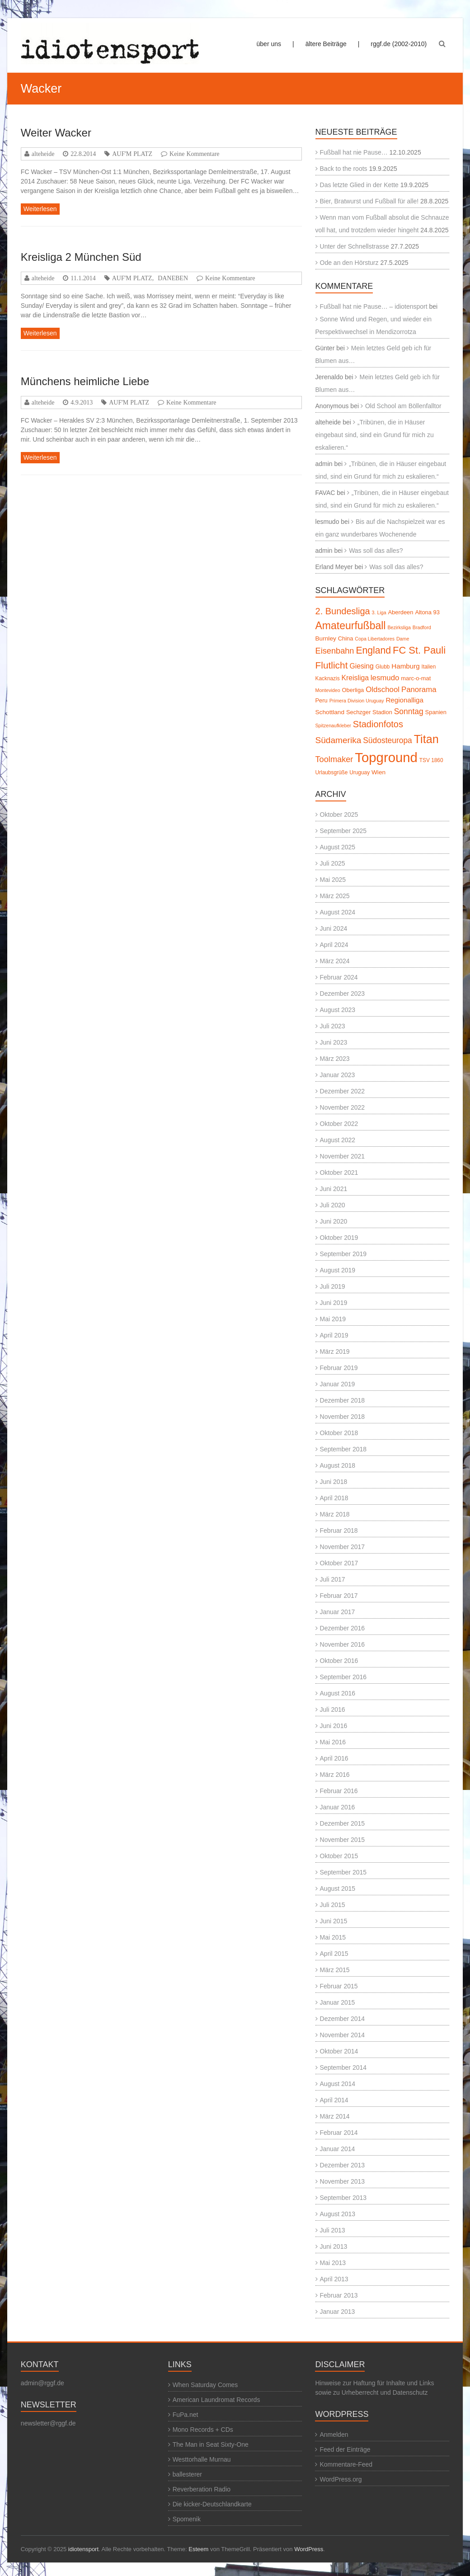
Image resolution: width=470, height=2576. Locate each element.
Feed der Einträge (345, 2449)
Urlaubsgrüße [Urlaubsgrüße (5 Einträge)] (331, 772)
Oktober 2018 (339, 1432)
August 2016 (338, 1693)
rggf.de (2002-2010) (399, 43)
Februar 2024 (339, 977)
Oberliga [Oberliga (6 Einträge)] (353, 690)
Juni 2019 (334, 1302)
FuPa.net (185, 2414)
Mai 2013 (333, 2262)
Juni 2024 (334, 928)
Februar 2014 (339, 2132)
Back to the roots (343, 168)
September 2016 (343, 1677)
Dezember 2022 (342, 1091)
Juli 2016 (332, 1709)
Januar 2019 (337, 1384)
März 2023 (335, 1058)
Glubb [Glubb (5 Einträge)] (383, 667)
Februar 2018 (339, 1530)
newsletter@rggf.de (48, 2423)
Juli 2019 (332, 1286)
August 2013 (338, 2214)
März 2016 (335, 1774)
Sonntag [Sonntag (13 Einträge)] (408, 711)
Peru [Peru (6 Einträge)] (321, 700)
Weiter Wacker (56, 133)
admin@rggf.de (42, 2383)
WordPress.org (341, 2479)
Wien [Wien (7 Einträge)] (378, 772)
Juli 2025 (332, 863)
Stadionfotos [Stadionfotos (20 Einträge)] (378, 724)
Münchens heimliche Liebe (85, 381)
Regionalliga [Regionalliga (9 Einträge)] (404, 700)
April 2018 (334, 1498)
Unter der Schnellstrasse (354, 246)
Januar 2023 (337, 1074)
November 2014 (342, 2035)
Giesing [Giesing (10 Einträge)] (361, 666)
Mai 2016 (333, 1742)
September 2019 (343, 1253)
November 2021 (342, 1156)
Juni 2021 (334, 1188)
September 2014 (343, 2067)
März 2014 (335, 2116)
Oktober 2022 (339, 1123)
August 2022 (338, 1140)
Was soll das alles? (376, 550)
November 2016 (342, 1644)
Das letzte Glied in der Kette (359, 184)
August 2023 (338, 1009)
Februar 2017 (339, 1595)
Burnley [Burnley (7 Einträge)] (325, 638)
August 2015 (338, 1888)
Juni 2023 (334, 1042)
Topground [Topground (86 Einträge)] (386, 757)
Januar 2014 (337, 2148)
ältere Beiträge (326, 43)
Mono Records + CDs (203, 2429)
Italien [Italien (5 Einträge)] (429, 667)
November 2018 (342, 1416)
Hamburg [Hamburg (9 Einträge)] (405, 666)
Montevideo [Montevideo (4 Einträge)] (327, 690)
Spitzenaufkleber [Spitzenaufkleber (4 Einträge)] (333, 725)
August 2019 (338, 1270)
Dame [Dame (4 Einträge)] (402, 638)
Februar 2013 (339, 2295)
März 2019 (335, 1351)
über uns (269, 43)
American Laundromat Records (216, 2399)
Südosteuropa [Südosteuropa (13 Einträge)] (387, 740)
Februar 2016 (339, 1790)
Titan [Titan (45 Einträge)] (426, 739)
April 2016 (334, 1758)
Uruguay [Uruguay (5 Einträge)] (359, 772)
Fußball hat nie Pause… (354, 152)
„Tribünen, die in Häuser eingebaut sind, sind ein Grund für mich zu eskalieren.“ (374, 435)
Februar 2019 (339, 1367)
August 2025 (338, 847)
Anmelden (334, 2434)
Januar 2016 (337, 1807)
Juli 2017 (332, 1579)
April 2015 (334, 1953)
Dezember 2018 (342, 1400)
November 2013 (342, 2181)
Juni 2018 (334, 1481)
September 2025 (343, 830)
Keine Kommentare (194, 154)
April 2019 (334, 1335)
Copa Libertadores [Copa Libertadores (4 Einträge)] (375, 638)
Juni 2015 (334, 1921)
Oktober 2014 (339, 2051)
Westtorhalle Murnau (202, 2459)
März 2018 (335, 1514)
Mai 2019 (333, 1319)
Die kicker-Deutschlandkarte (212, 2504)
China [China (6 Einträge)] (345, 638)
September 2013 (343, 2197)
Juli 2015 (332, 1904)
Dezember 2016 (342, 1628)
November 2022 (342, 1107)
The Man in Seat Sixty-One (211, 2444)
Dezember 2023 (342, 993)
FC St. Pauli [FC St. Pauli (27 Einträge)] (419, 650)
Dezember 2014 (342, 2018)
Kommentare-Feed (346, 2464)
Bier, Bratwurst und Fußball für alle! (369, 201)
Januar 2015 (337, 2002)
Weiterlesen (40, 208)
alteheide (43, 154)
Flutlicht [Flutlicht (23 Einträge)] (331, 665)
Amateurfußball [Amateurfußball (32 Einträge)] (350, 625)
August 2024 (338, 912)
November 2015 (342, 1839)
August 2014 (338, 2083)
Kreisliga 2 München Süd (81, 257)
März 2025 (335, 895)
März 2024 (335, 961)
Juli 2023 (332, 1026)
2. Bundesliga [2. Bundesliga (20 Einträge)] (342, 611)
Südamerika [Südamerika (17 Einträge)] (338, 740)
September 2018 (343, 1449)
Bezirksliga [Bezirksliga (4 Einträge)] (399, 627)
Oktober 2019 (339, 1237)
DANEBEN (173, 278)
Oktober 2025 (339, 814)
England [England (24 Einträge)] (373, 650)
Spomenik (187, 2519)
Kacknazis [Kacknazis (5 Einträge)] (327, 678)
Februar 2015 (339, 1986)
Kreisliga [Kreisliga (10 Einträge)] (354, 678)
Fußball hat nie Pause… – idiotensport (374, 306)
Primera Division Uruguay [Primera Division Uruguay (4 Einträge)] (356, 700)
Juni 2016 (334, 1725)
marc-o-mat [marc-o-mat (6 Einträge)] (416, 678)
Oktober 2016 (339, 1660)
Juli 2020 (332, 1205)
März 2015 (335, 1969)
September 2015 (343, 1872)
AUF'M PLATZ (132, 154)
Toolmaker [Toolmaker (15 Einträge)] (334, 759)
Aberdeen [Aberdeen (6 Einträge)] (401, 612)
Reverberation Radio (201, 2489)
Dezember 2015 (342, 1823)
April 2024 (334, 944)
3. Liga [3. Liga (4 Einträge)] (379, 612)
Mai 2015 (333, 1937)
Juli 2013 (332, 2230)
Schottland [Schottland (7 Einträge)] (330, 712)
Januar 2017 (337, 1611)
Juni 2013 (334, 2246)
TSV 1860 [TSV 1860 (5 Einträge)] (431, 760)
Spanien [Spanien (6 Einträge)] (435, 712)
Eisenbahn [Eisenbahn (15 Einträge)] (334, 650)
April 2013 (334, 2279)
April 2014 (334, 2100)
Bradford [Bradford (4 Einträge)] (422, 627)
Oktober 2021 (339, 1172)
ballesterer (187, 2474)
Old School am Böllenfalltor (403, 406)
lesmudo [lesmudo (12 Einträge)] (385, 677)
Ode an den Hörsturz (349, 262)
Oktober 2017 (339, 1563)
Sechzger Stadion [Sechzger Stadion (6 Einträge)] (369, 712)
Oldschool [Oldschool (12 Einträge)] (383, 689)
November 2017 (342, 1546)
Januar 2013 (337, 2311)
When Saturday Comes (205, 2384)
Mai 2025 (333, 879)
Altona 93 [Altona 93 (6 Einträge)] (427, 612)
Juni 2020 (334, 1221)
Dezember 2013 (342, 2165)
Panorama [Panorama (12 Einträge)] (419, 689)
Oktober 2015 (339, 1856)
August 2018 (338, 1465)
